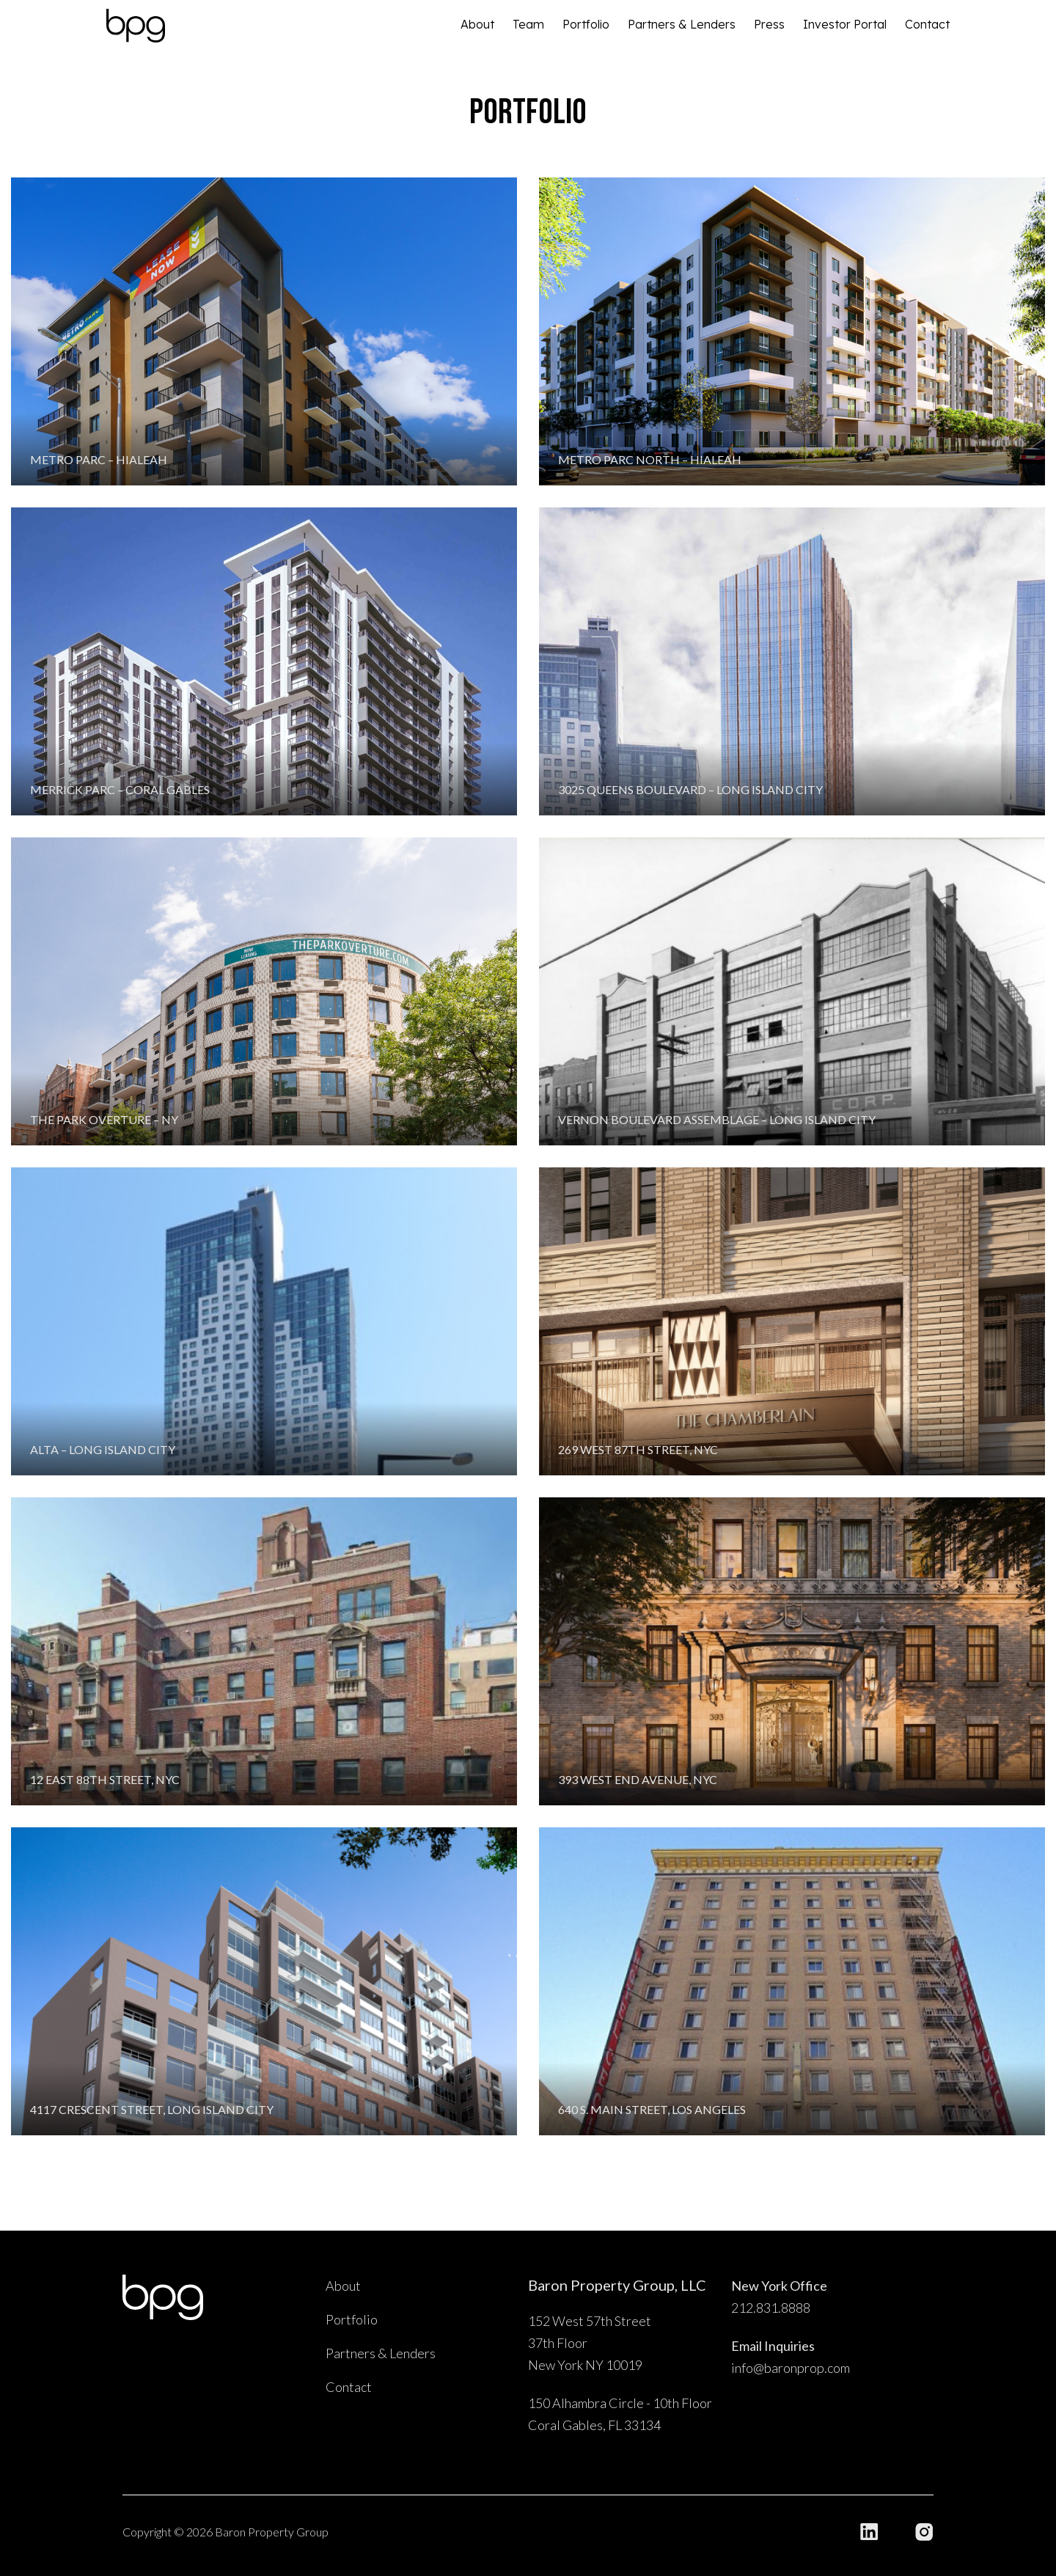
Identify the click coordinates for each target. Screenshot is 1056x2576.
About (477, 24)
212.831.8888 (770, 2308)
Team (528, 24)
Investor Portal (845, 24)
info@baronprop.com (790, 2368)
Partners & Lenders (682, 24)
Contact (927, 24)
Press (769, 24)
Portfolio (585, 24)
